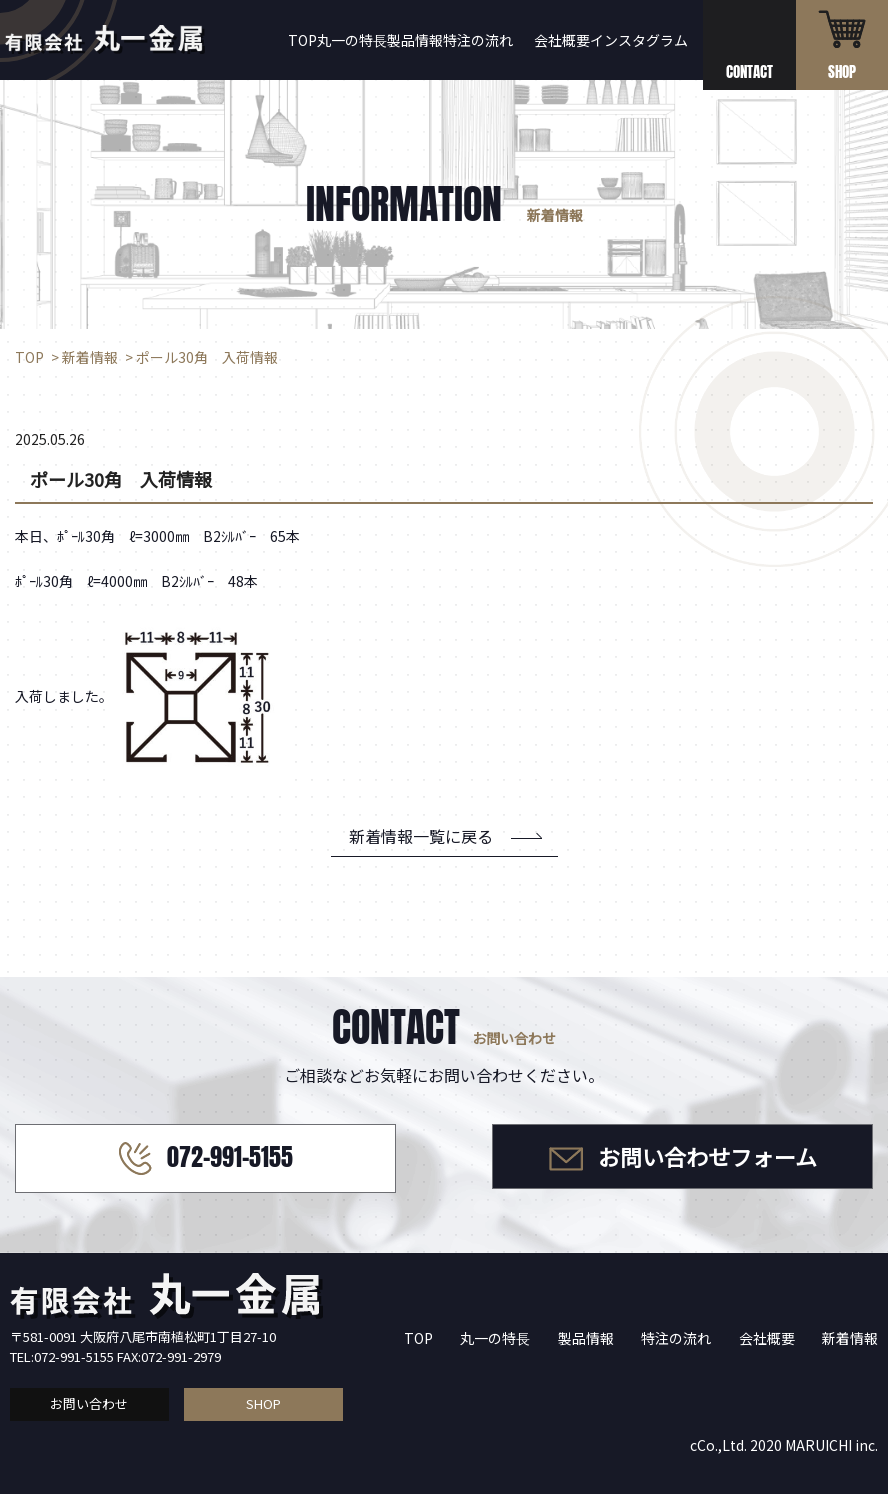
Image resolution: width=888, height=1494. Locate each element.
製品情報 (415, 40)
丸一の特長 (352, 40)
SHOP (263, 1403)
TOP (302, 40)
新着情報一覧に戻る (421, 836)
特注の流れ (478, 40)
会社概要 (562, 40)
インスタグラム (639, 40)
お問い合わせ (89, 1403)
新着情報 (850, 1338)
